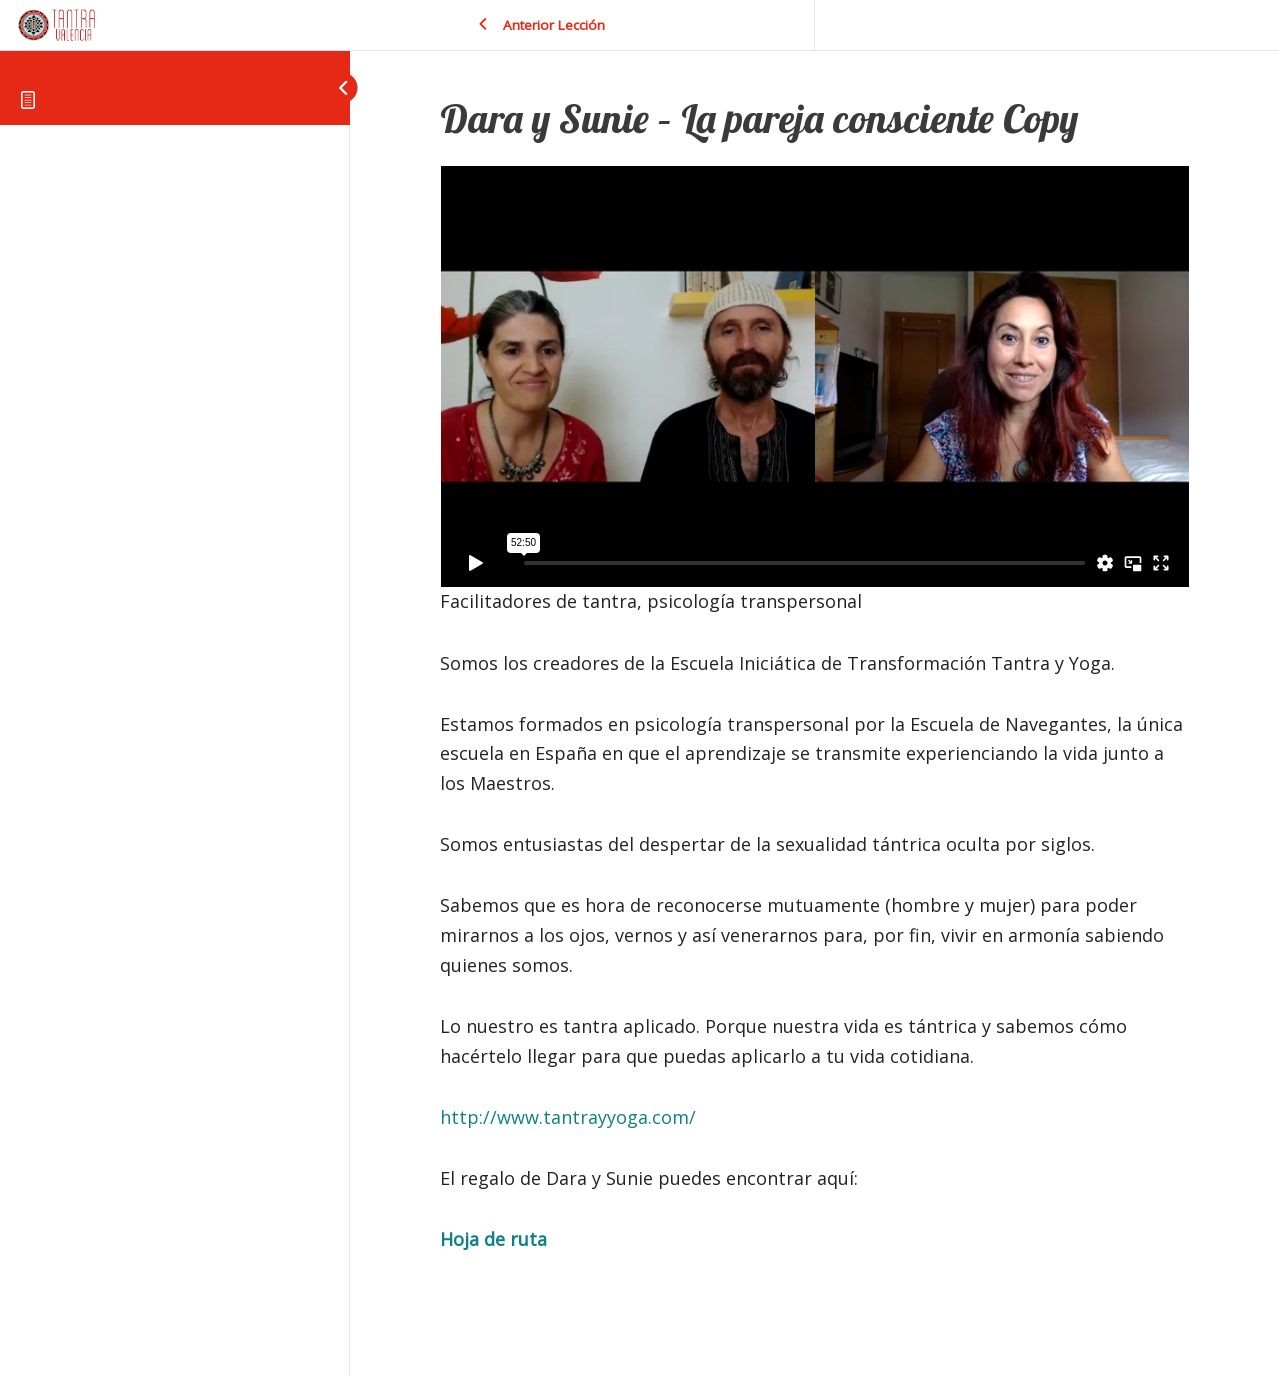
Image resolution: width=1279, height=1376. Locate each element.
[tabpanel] (814, 710)
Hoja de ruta (493, 1239)
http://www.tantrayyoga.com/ (568, 1117)
